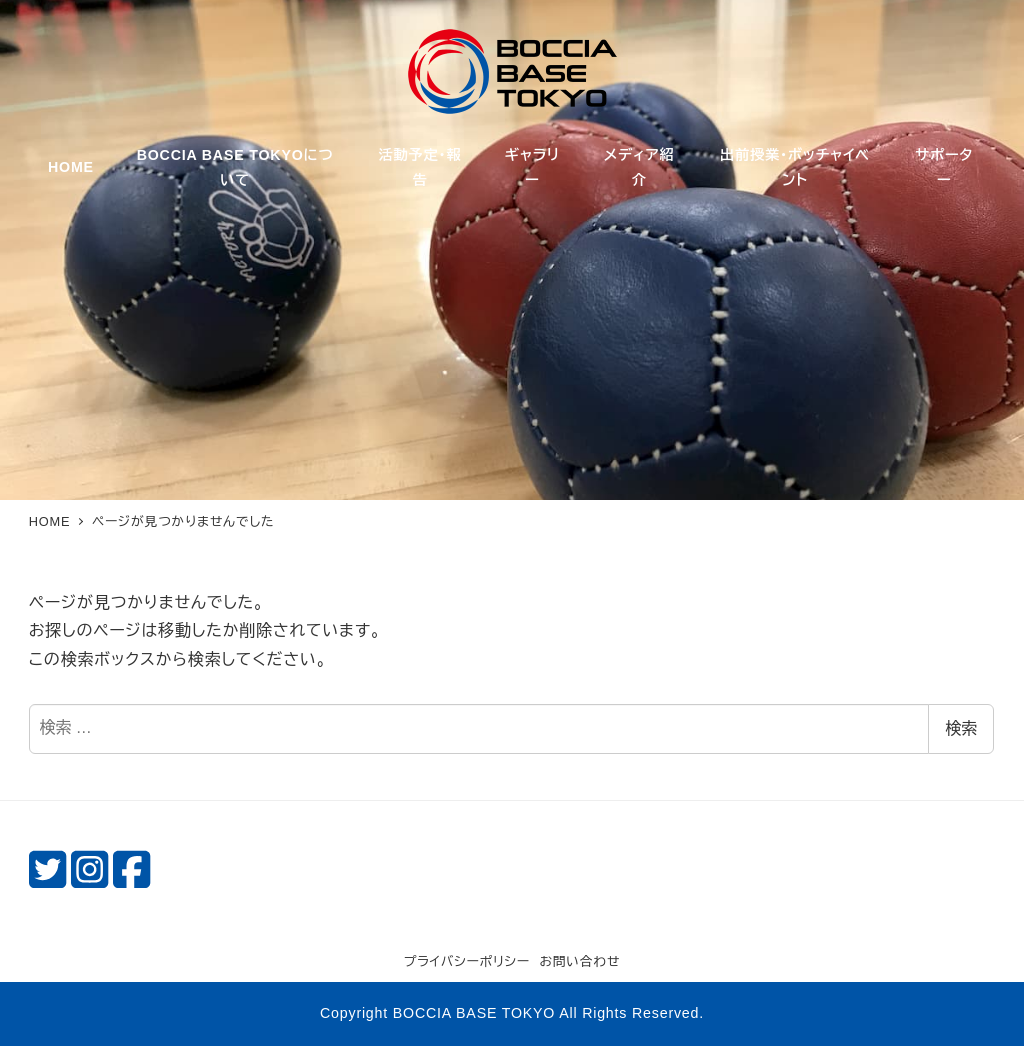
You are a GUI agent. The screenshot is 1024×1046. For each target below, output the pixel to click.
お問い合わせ (579, 961)
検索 (961, 728)
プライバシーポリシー (467, 961)
